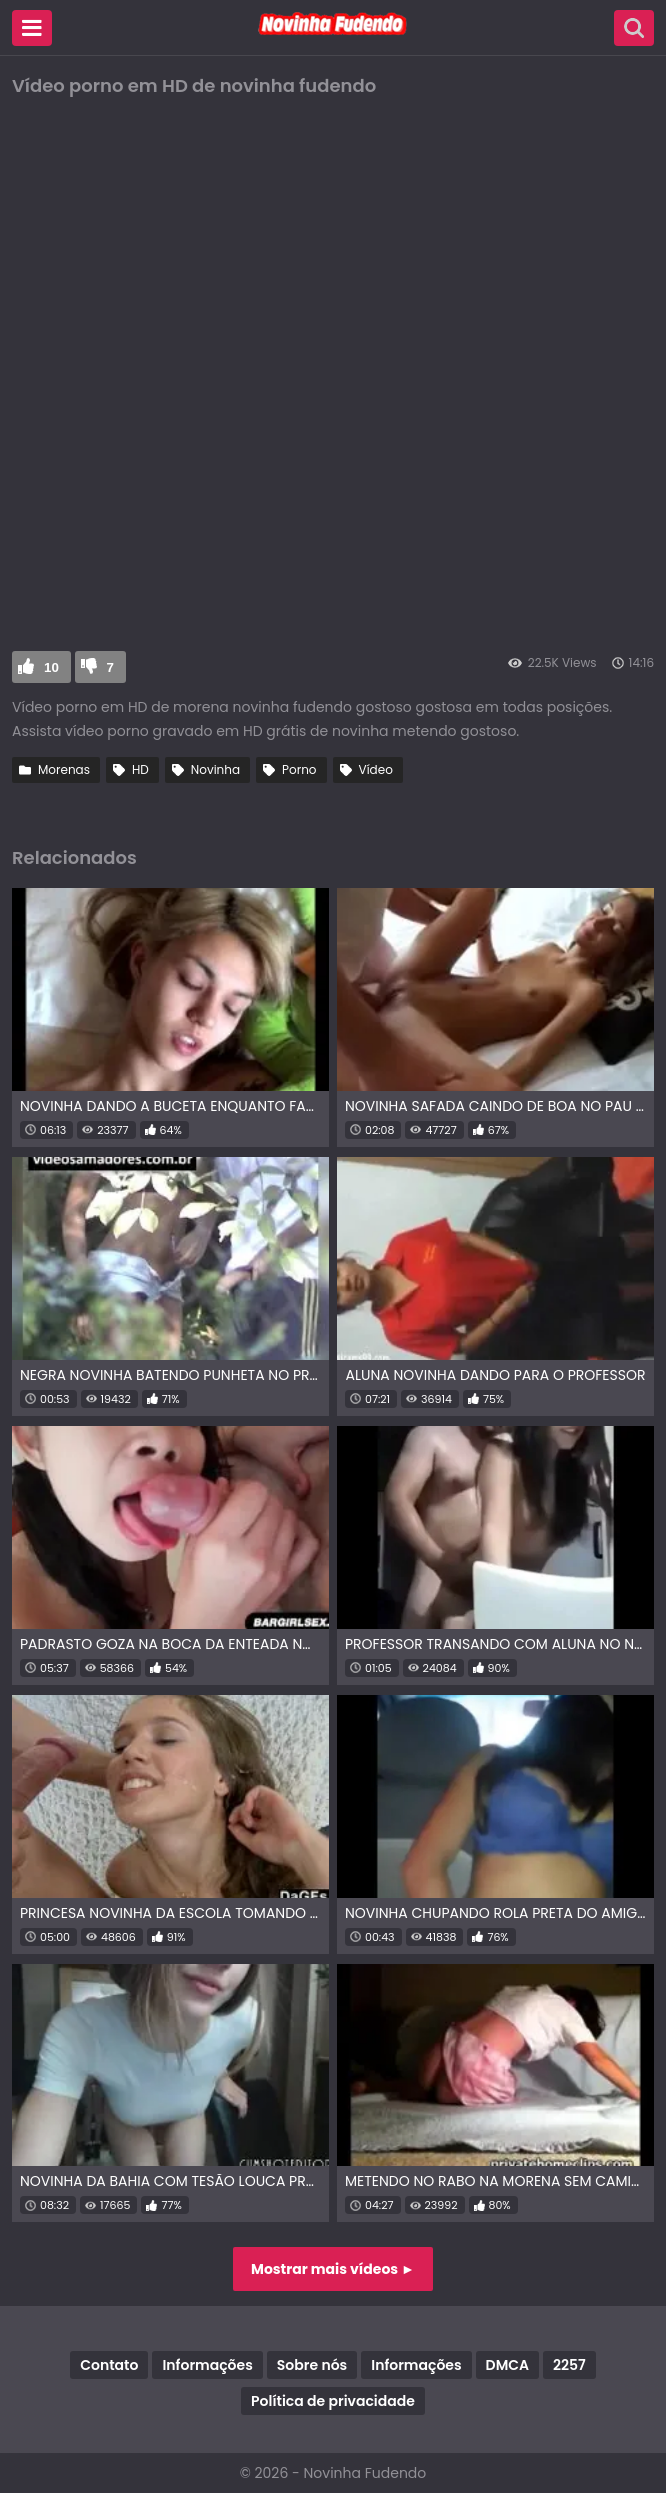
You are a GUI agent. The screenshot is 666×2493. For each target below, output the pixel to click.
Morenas (64, 769)
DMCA (507, 2365)
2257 (569, 2365)
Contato (109, 2365)
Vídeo (376, 769)
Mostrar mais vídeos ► (333, 2269)
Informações (207, 2365)
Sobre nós (312, 2365)
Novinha (215, 769)
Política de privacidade (333, 2401)
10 (51, 667)
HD (140, 769)
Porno (299, 769)
